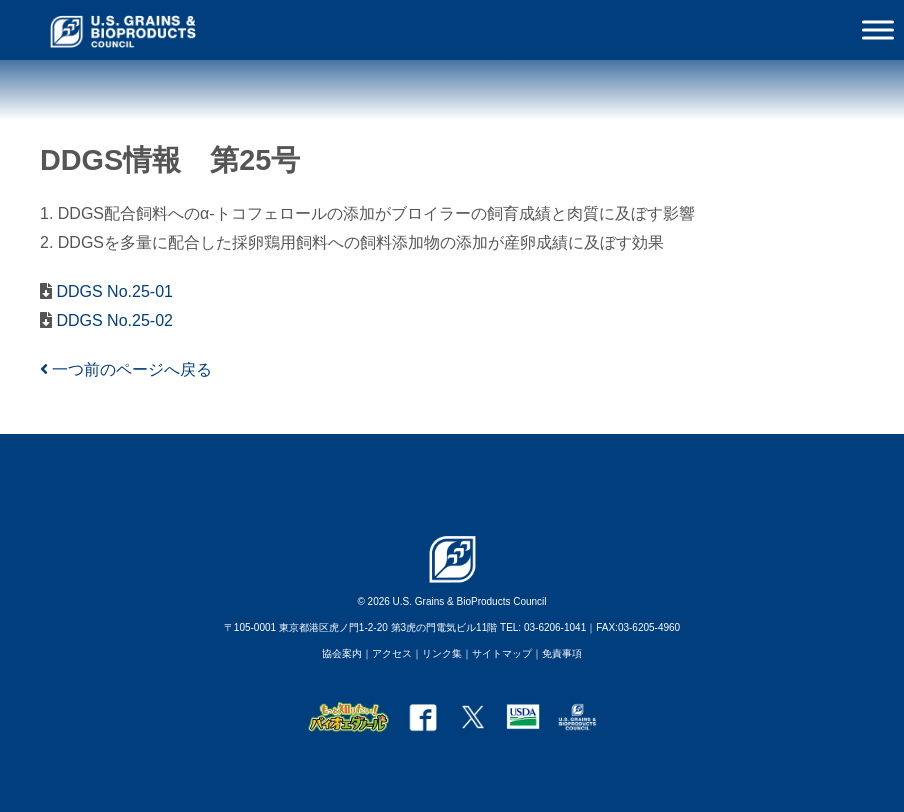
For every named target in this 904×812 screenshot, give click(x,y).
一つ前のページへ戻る (126, 369)
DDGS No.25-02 (112, 320)
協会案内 (342, 653)
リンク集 (442, 653)
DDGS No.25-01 (112, 291)
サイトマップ (502, 653)
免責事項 (562, 653)
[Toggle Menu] (878, 29)
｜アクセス (387, 653)
